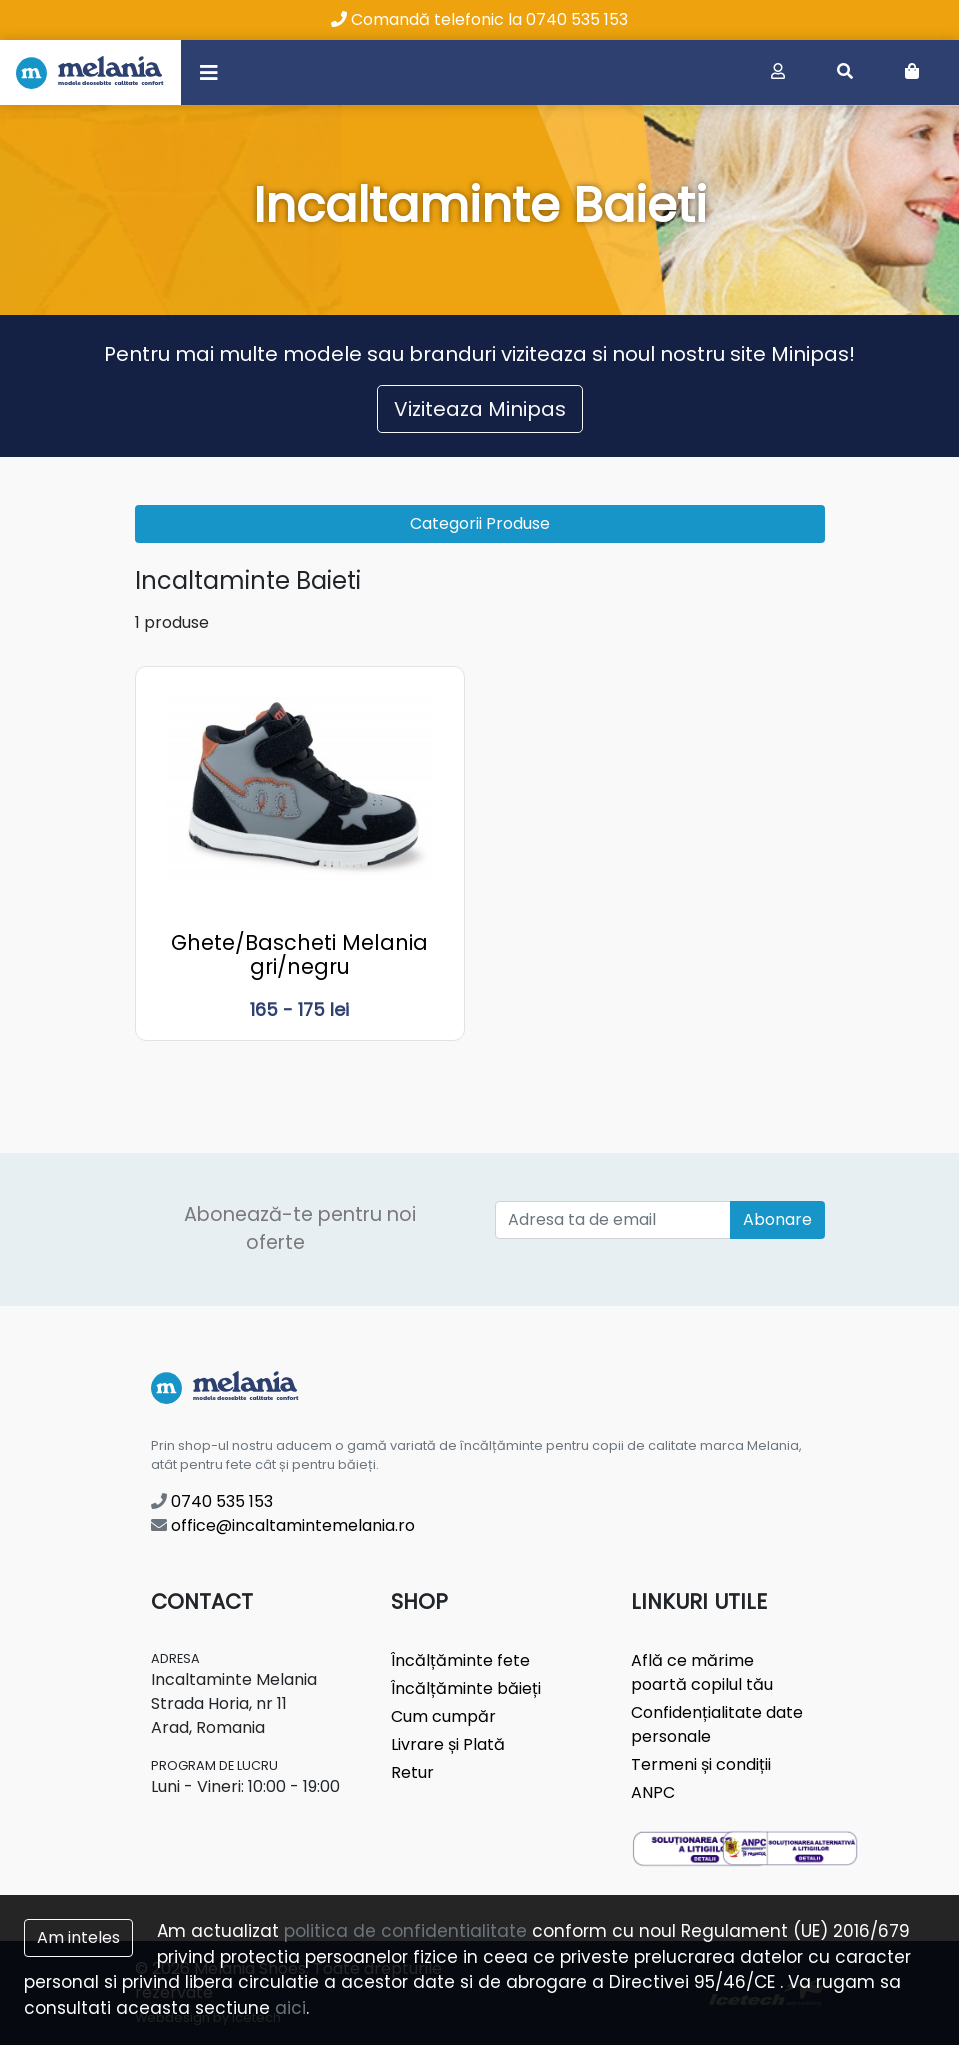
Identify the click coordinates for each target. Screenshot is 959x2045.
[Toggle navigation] (209, 72)
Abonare (777, 1219)
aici (290, 2008)
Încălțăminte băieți (466, 1688)
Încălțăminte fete (460, 1660)
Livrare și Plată (448, 1744)
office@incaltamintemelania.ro (283, 1525)
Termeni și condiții (701, 1764)
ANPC (653, 1792)
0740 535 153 (212, 1501)
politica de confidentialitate (405, 1931)
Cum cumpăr (443, 1716)
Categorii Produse (480, 523)
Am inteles (78, 1937)
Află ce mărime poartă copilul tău (702, 1672)
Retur (412, 1772)
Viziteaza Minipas (480, 409)
